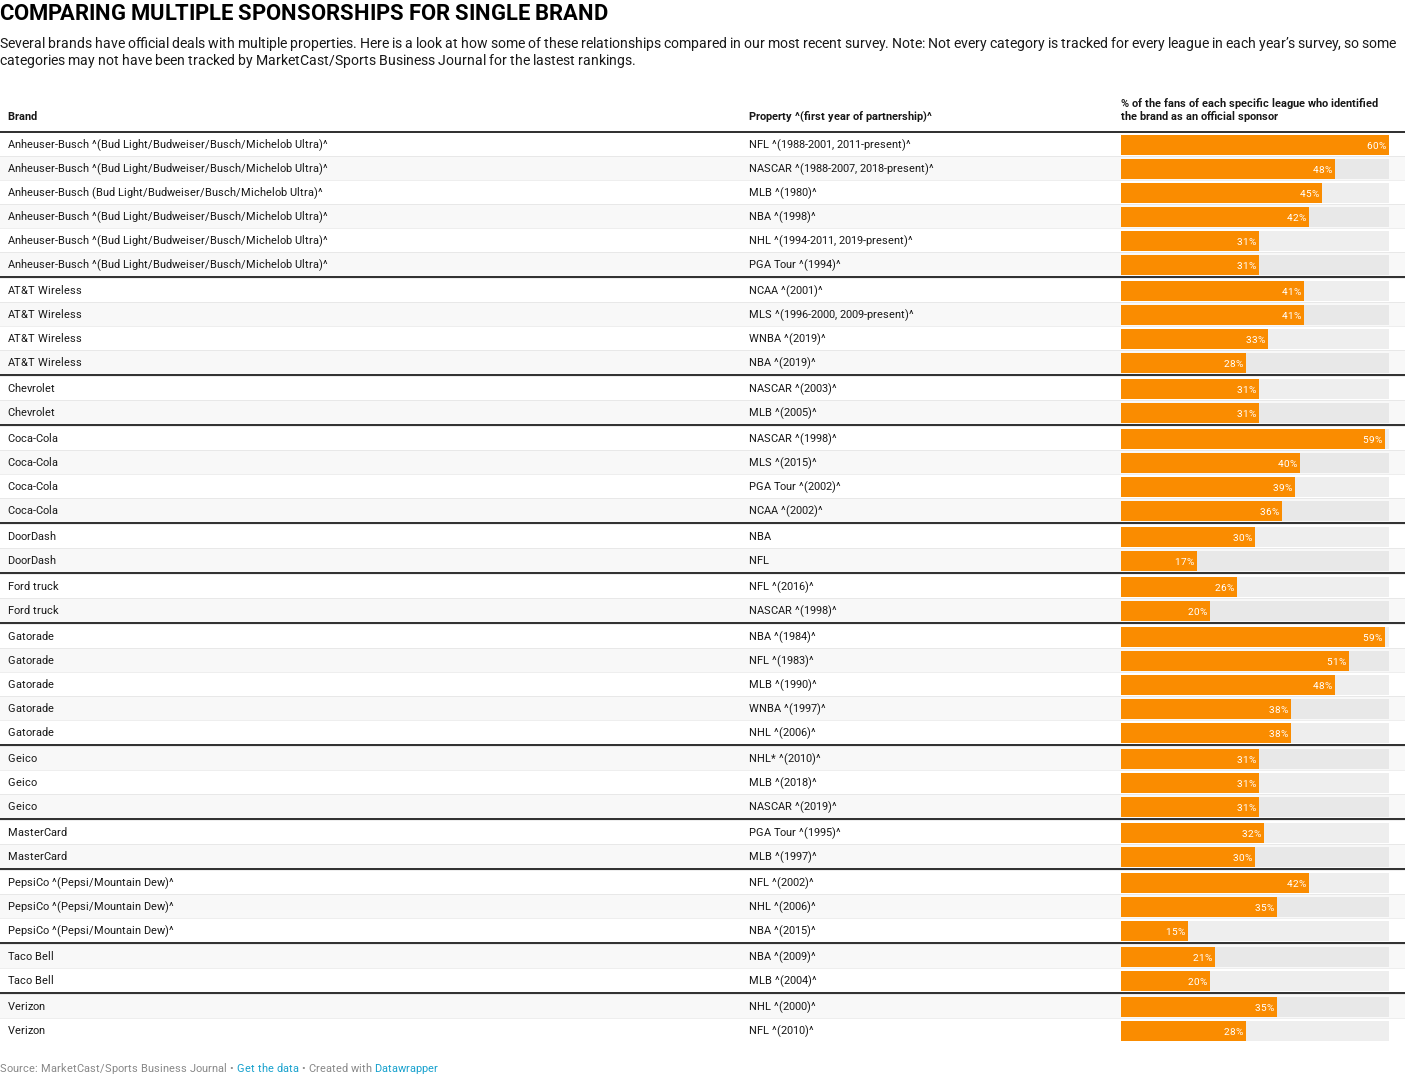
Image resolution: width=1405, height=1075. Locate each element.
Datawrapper (406, 1068)
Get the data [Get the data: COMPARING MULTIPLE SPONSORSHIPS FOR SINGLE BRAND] (268, 1068)
